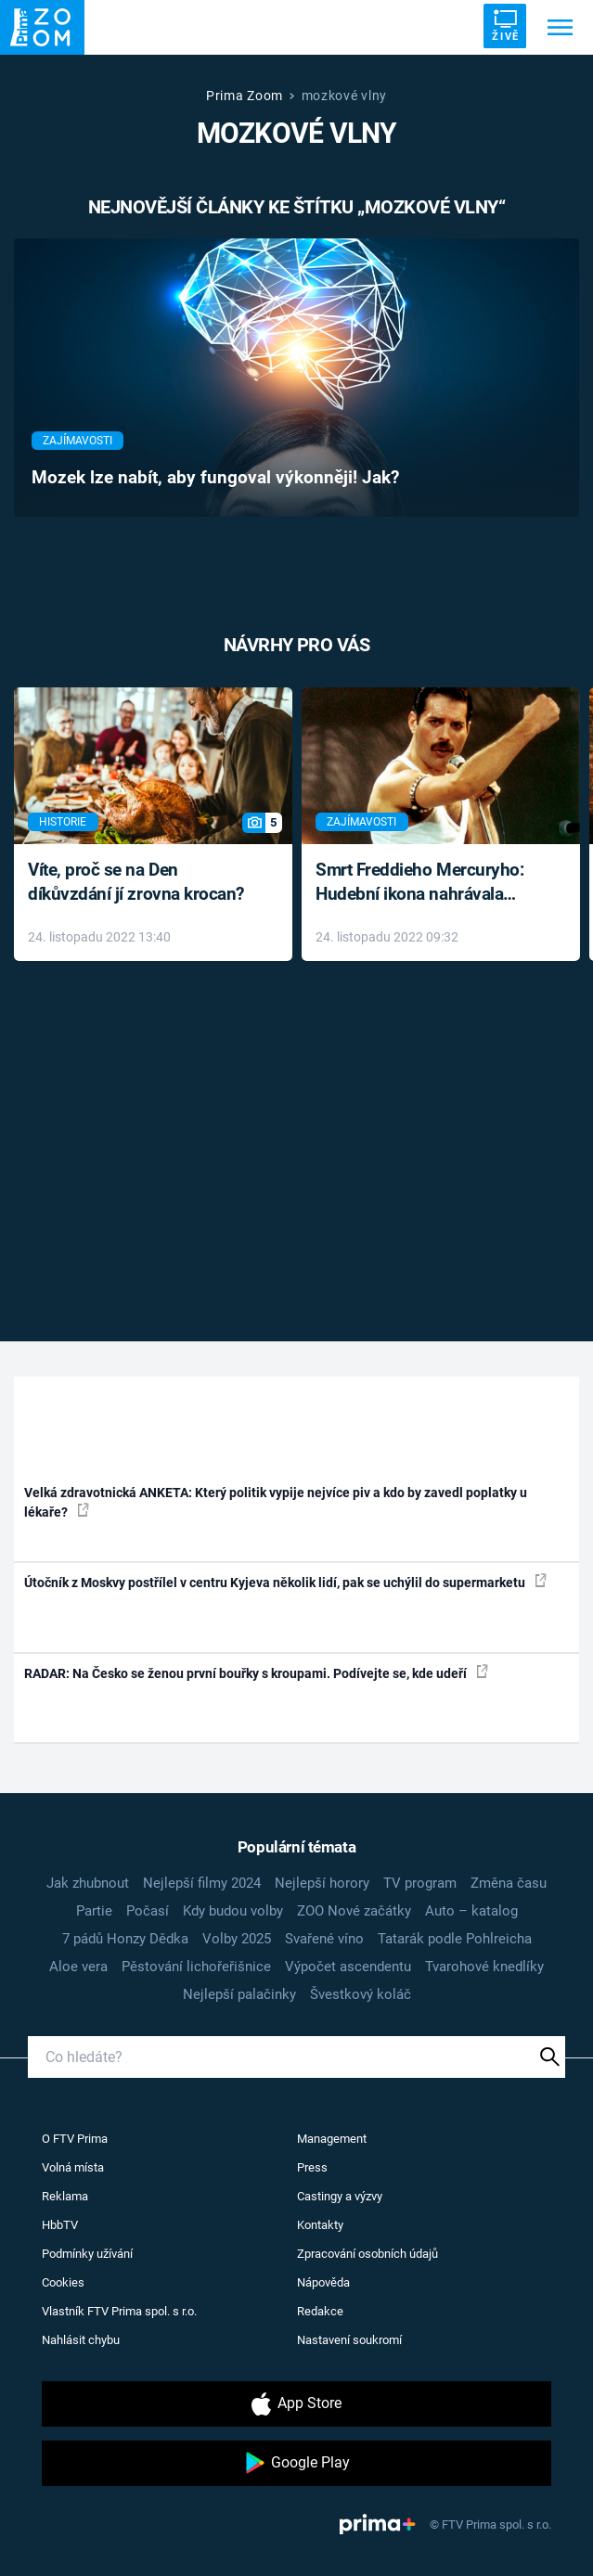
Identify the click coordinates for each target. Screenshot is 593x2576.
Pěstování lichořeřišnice (196, 1966)
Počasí (147, 1911)
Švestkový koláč (360, 1994)
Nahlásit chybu (81, 2340)
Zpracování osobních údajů (367, 2254)
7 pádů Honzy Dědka (125, 1938)
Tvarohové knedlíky (484, 1966)
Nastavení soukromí (349, 2340)
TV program (420, 1883)
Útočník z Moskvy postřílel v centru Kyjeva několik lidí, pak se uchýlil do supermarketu (285, 1581)
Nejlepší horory (322, 1883)
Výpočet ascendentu (348, 1966)
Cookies (63, 2282)
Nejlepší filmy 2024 (202, 1883)
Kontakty (320, 2225)
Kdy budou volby (233, 1911)
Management (332, 2139)
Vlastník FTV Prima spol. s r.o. (119, 2311)
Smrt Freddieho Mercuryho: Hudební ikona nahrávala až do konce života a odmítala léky (427, 883)
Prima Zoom (244, 95)
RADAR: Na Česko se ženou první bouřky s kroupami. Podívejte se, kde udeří (256, 1672)
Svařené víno (324, 1938)
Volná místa (73, 2167)
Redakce (320, 2311)
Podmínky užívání (87, 2254)
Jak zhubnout (87, 1883)
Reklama (65, 2196)
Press (312, 2167)
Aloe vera (78, 1966)
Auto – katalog (471, 1911)
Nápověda (323, 2282)
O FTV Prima (75, 2139)
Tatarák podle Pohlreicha (455, 1938)
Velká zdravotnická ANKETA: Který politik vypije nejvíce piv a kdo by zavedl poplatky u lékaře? (275, 1502)
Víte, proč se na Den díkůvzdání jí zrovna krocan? (136, 882)
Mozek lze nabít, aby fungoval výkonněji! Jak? (215, 478)
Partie (94, 1911)
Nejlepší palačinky (239, 1994)
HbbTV (60, 2225)
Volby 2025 (236, 1938)
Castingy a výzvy (339, 2196)
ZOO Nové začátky (354, 1911)
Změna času (509, 1883)
